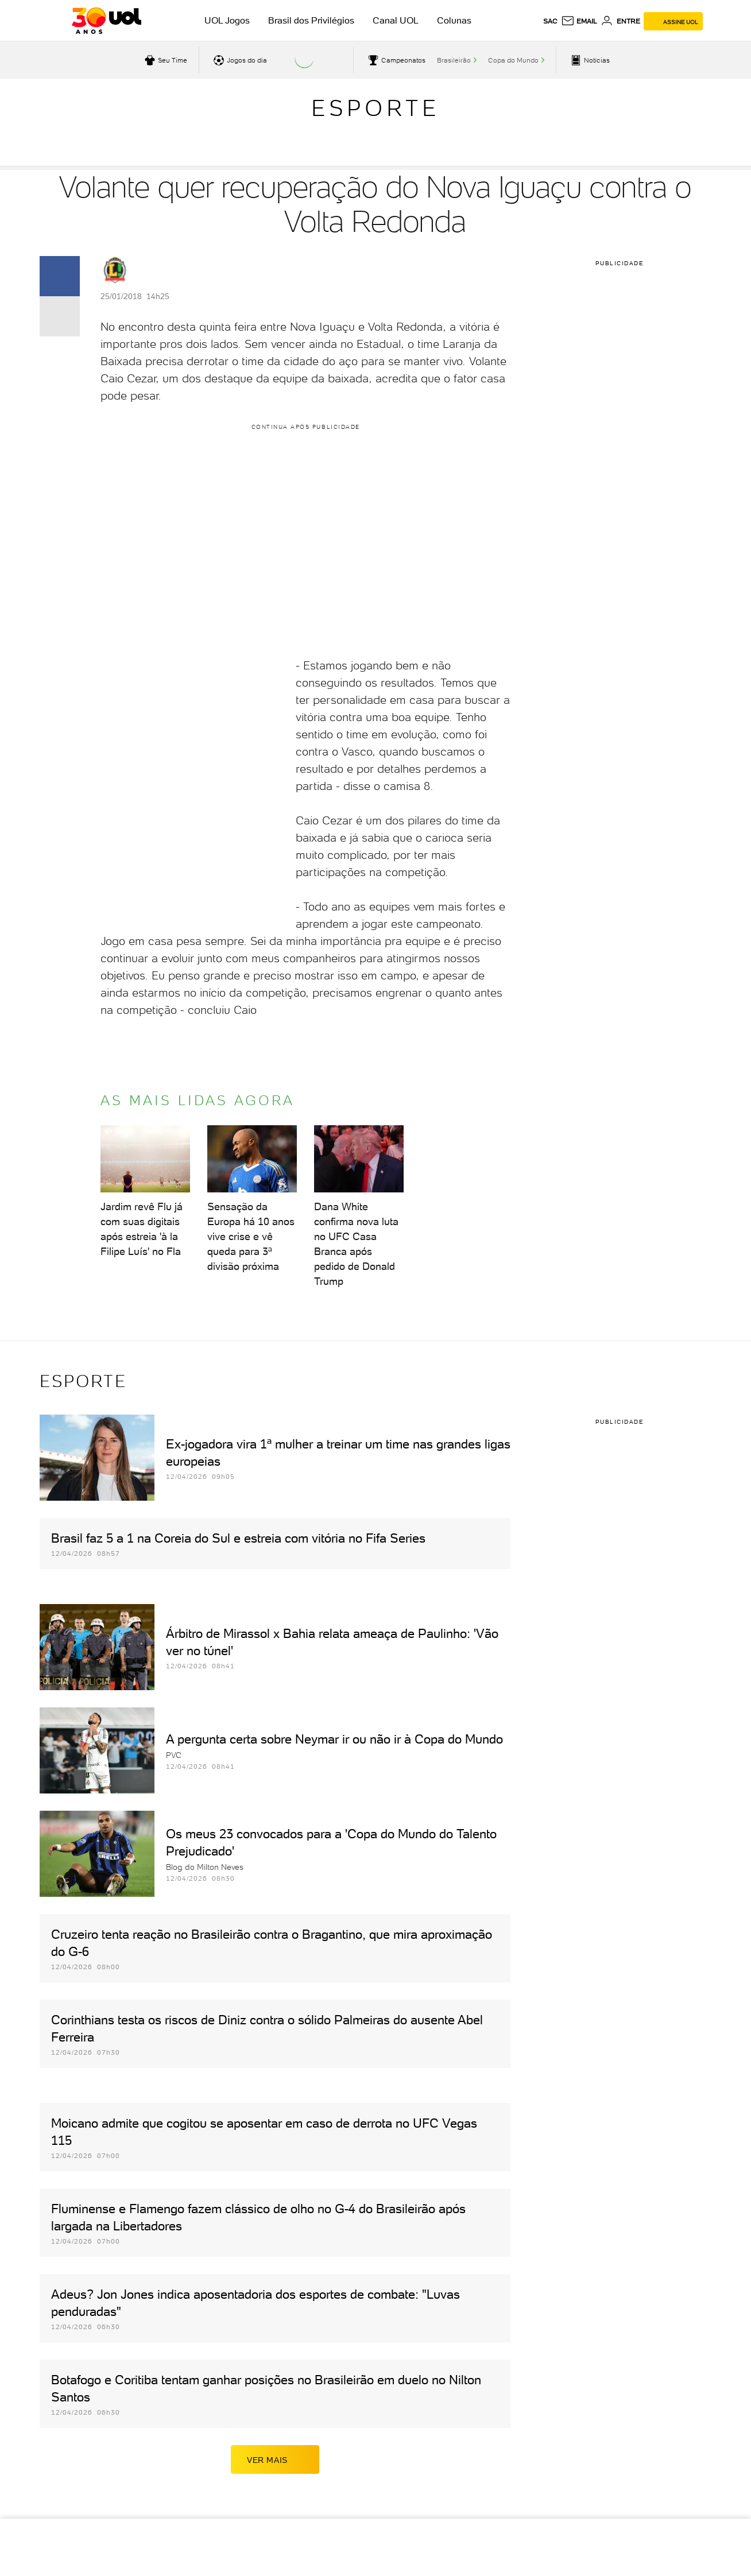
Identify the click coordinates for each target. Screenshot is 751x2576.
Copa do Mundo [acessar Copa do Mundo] (513, 60)
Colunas (454, 20)
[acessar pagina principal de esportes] (589, 60)
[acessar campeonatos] (395, 60)
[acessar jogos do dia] (239, 60)
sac (550, 21)
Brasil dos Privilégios (311, 20)
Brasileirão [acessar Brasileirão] (454, 60)
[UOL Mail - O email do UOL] (579, 21)
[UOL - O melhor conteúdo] (106, 20)
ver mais (275, 2459)
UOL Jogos (227, 20)
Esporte (375, 108)
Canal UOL (396, 20)
